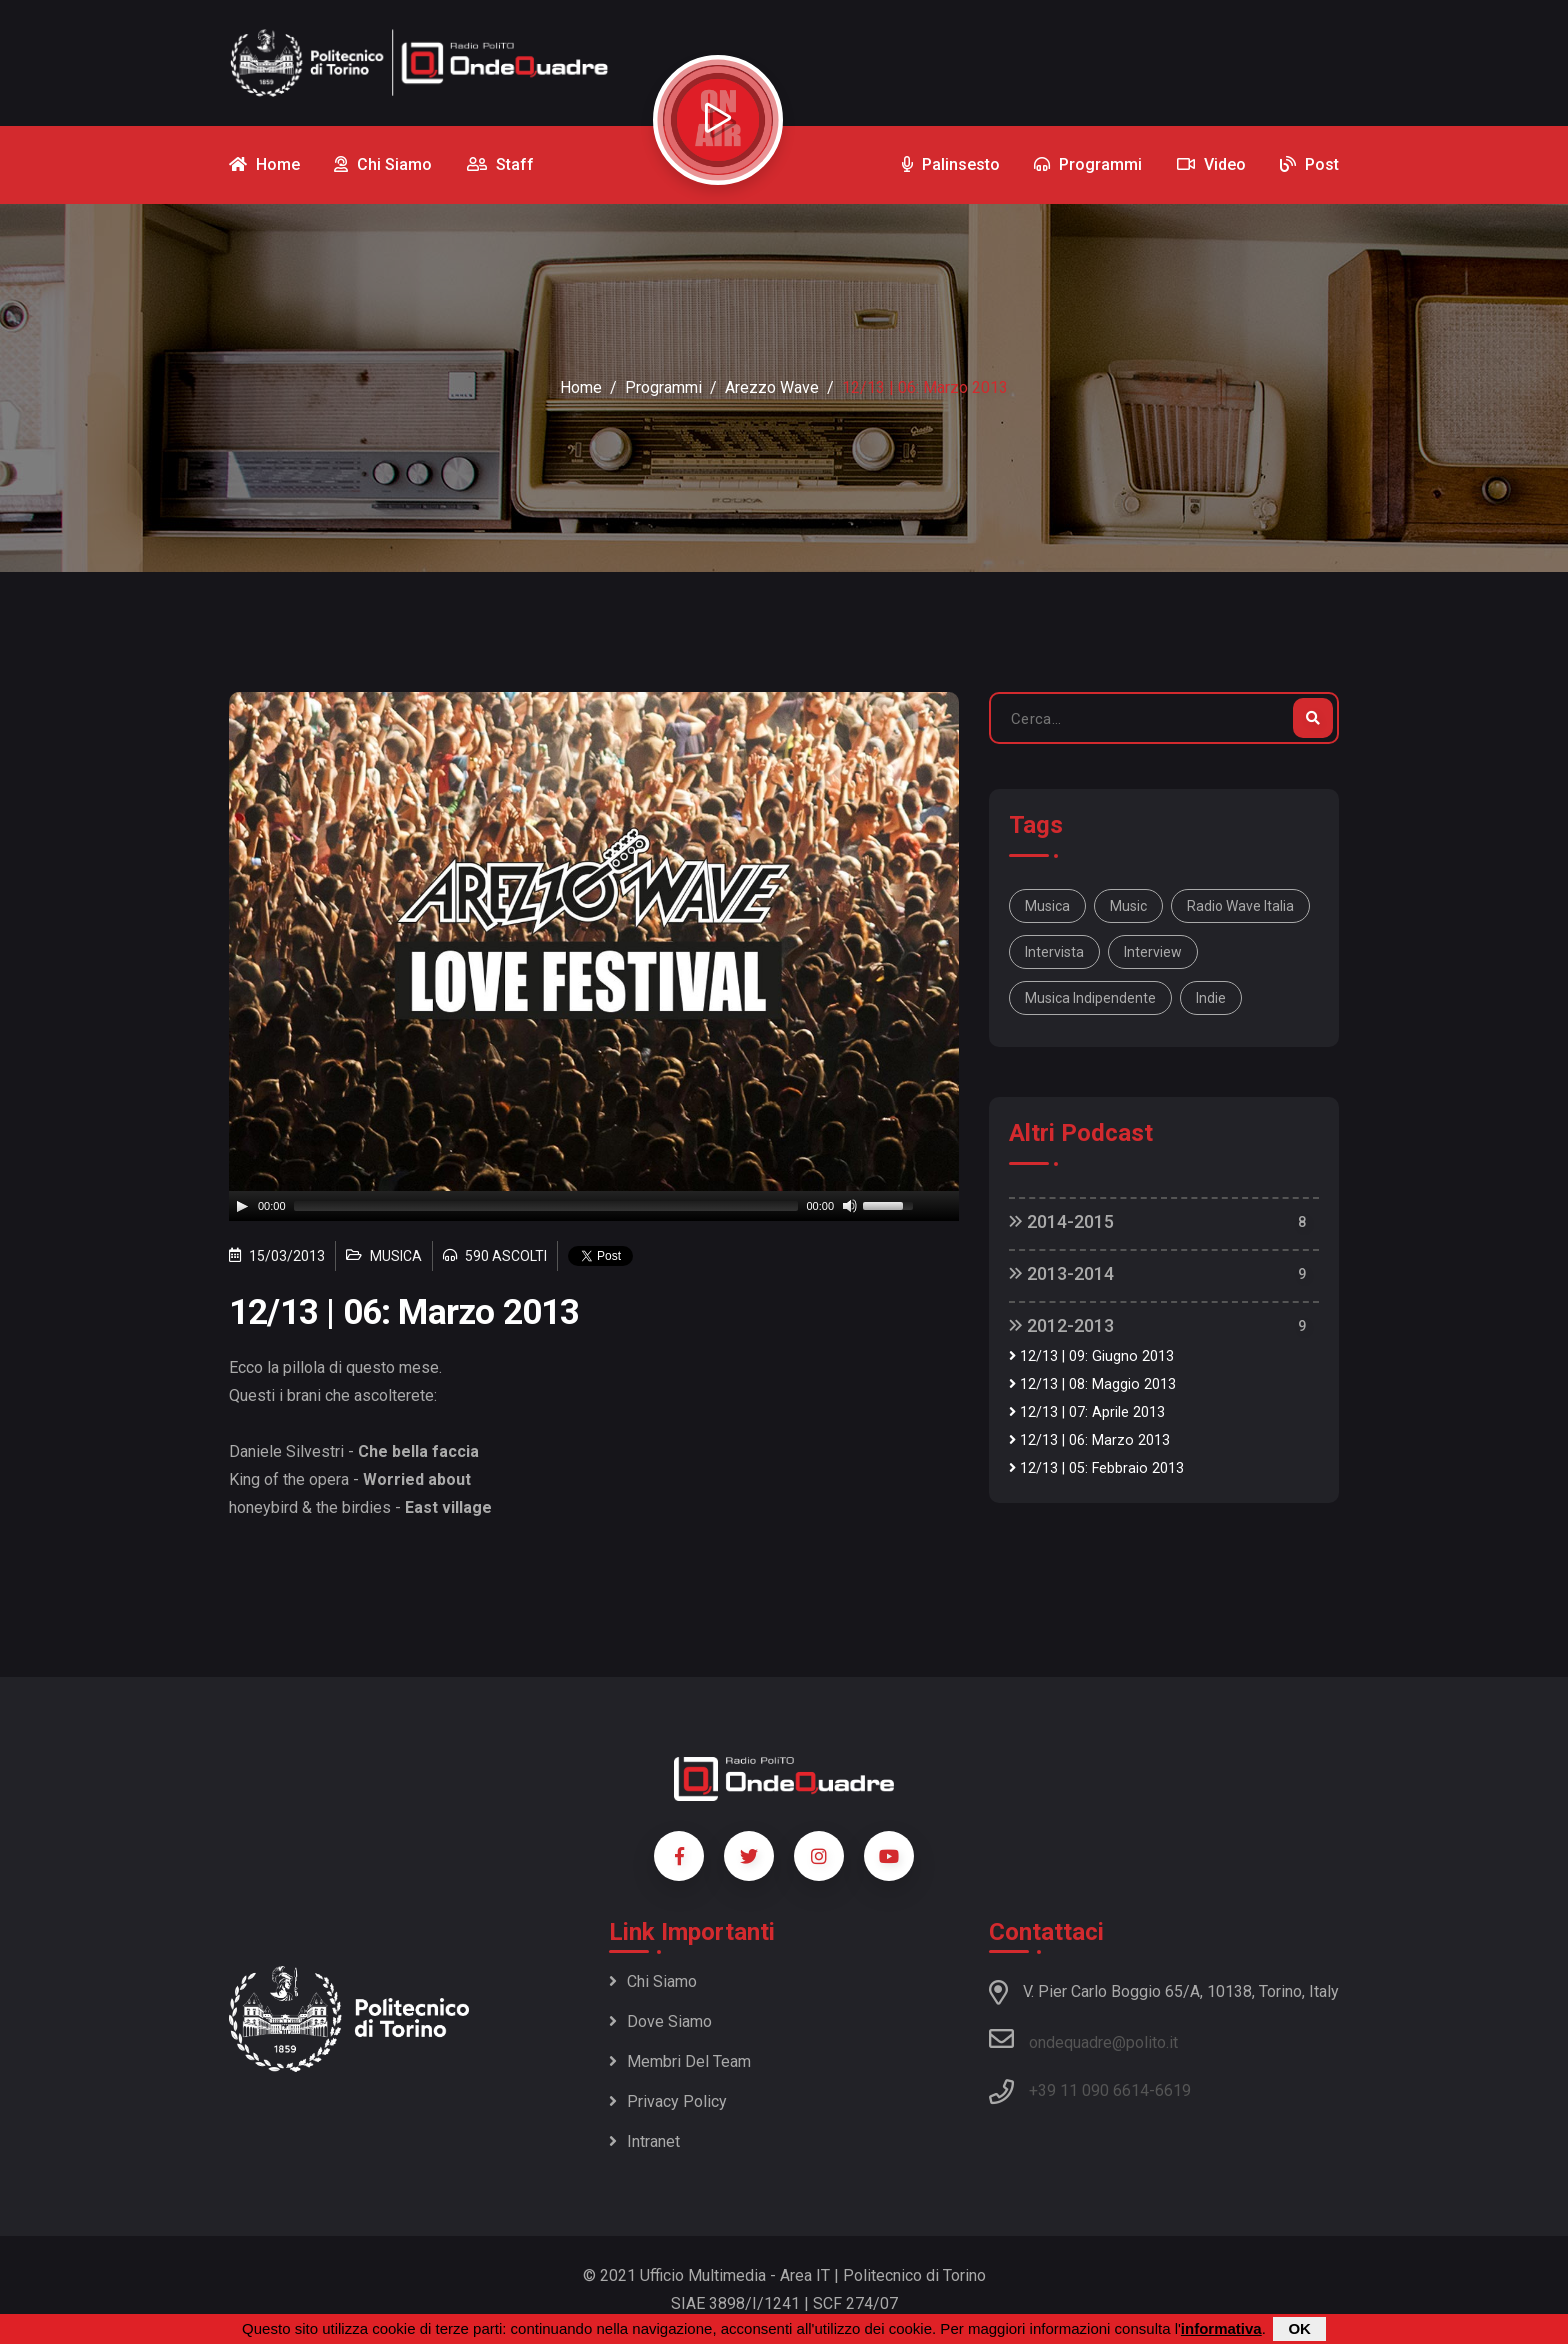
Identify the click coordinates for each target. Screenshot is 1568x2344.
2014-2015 (1061, 1221)
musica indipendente (1090, 998)
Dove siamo (660, 2021)
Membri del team (680, 2061)
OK (1299, 2328)
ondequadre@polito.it (1083, 2039)
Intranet (644, 2141)
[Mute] (850, 1206)
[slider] (546, 1206)
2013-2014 (1061, 1273)
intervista (1054, 952)
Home (581, 387)
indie (1211, 998)
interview (1153, 952)
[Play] (242, 1206)
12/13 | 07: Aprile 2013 (1087, 1412)
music (1128, 906)
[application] (594, 1206)
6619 (1173, 2090)
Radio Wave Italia (1240, 906)
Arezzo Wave (772, 387)
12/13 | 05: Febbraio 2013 (1096, 1468)
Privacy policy (668, 2101)
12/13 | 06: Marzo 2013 (1089, 1440)
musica (1047, 906)
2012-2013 (1061, 1325)
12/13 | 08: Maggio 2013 (1092, 1384)
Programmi (663, 387)
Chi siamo (653, 1981)
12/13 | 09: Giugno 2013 (1091, 1356)
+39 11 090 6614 (1089, 2090)
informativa (1221, 2328)
